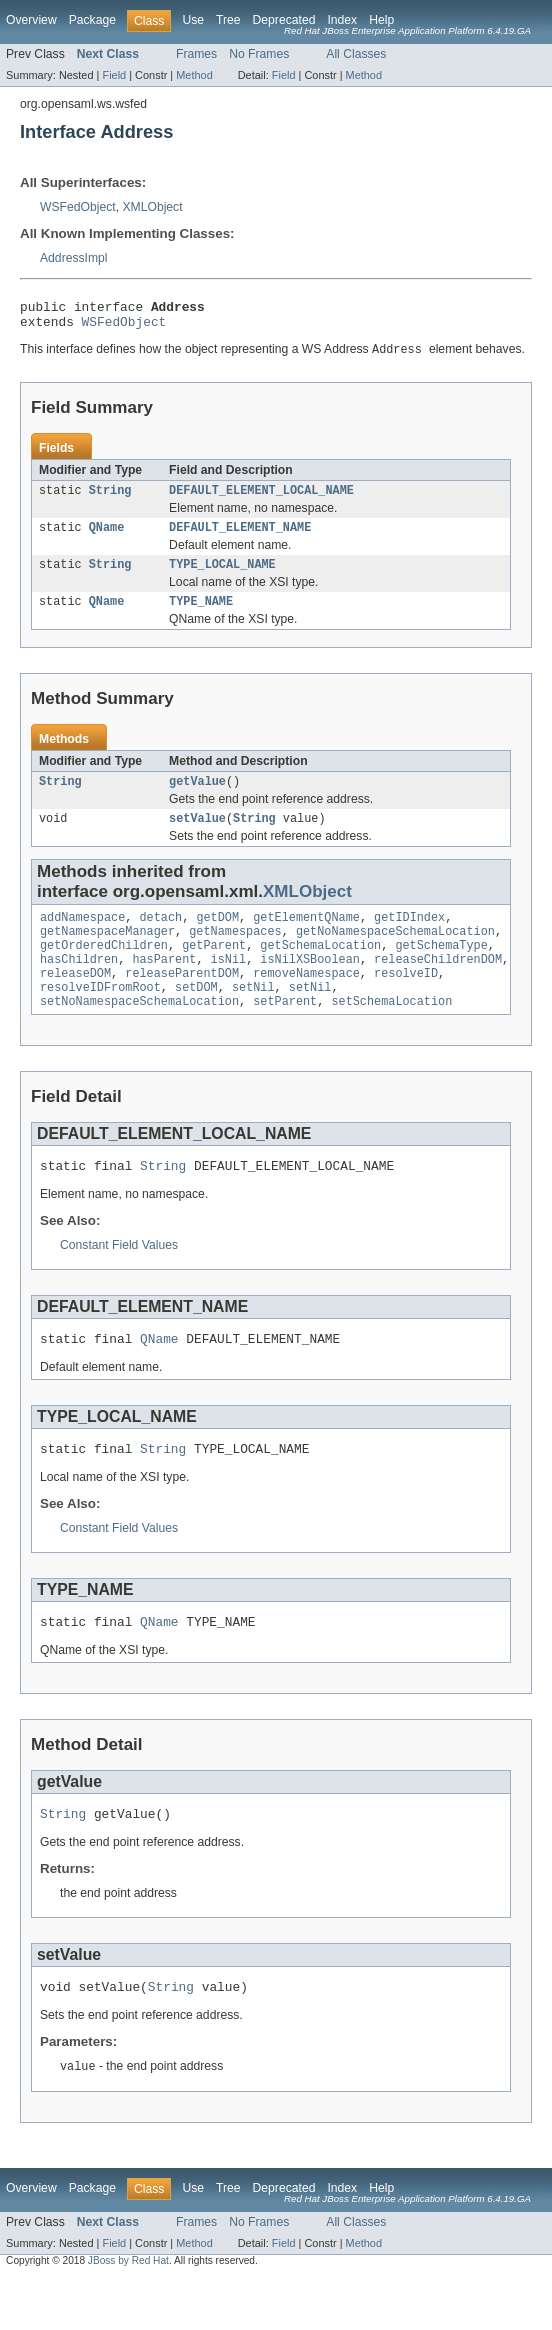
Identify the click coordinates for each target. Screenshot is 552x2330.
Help (381, 20)
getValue (197, 798)
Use (193, 20)
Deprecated (284, 20)
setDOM (196, 1018)
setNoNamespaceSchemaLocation (139, 1034)
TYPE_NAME (201, 616)
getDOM (217, 938)
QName (107, 538)
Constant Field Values (119, 1281)
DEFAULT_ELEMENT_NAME (240, 538)
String (110, 499)
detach (161, 938)
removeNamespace (306, 1002)
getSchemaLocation (320, 970)
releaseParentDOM (182, 1002)
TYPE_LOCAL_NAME (222, 577)
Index (342, 20)
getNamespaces (235, 954)
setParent (285, 1034)
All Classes (356, 54)
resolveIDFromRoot (100, 1018)
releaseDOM (75, 1002)
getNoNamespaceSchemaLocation (395, 954)
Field (114, 75)
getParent (214, 970)
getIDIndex (409, 938)
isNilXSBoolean (310, 986)
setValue (197, 837)
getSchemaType (441, 970)
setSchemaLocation (391, 1034)
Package (92, 20)
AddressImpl (74, 258)
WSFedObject (78, 207)
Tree (228, 20)
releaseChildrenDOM (438, 986)
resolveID (406, 1002)
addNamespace (82, 938)
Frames (196, 54)
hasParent (164, 986)
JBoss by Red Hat (128, 2312)
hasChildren (79, 986)
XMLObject (152, 207)
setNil (253, 1018)
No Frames (259, 54)
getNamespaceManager (107, 954)
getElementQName (306, 938)
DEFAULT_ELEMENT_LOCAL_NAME (261, 499)
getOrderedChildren (104, 970)
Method (194, 75)
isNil (229, 986)
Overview (31, 20)
